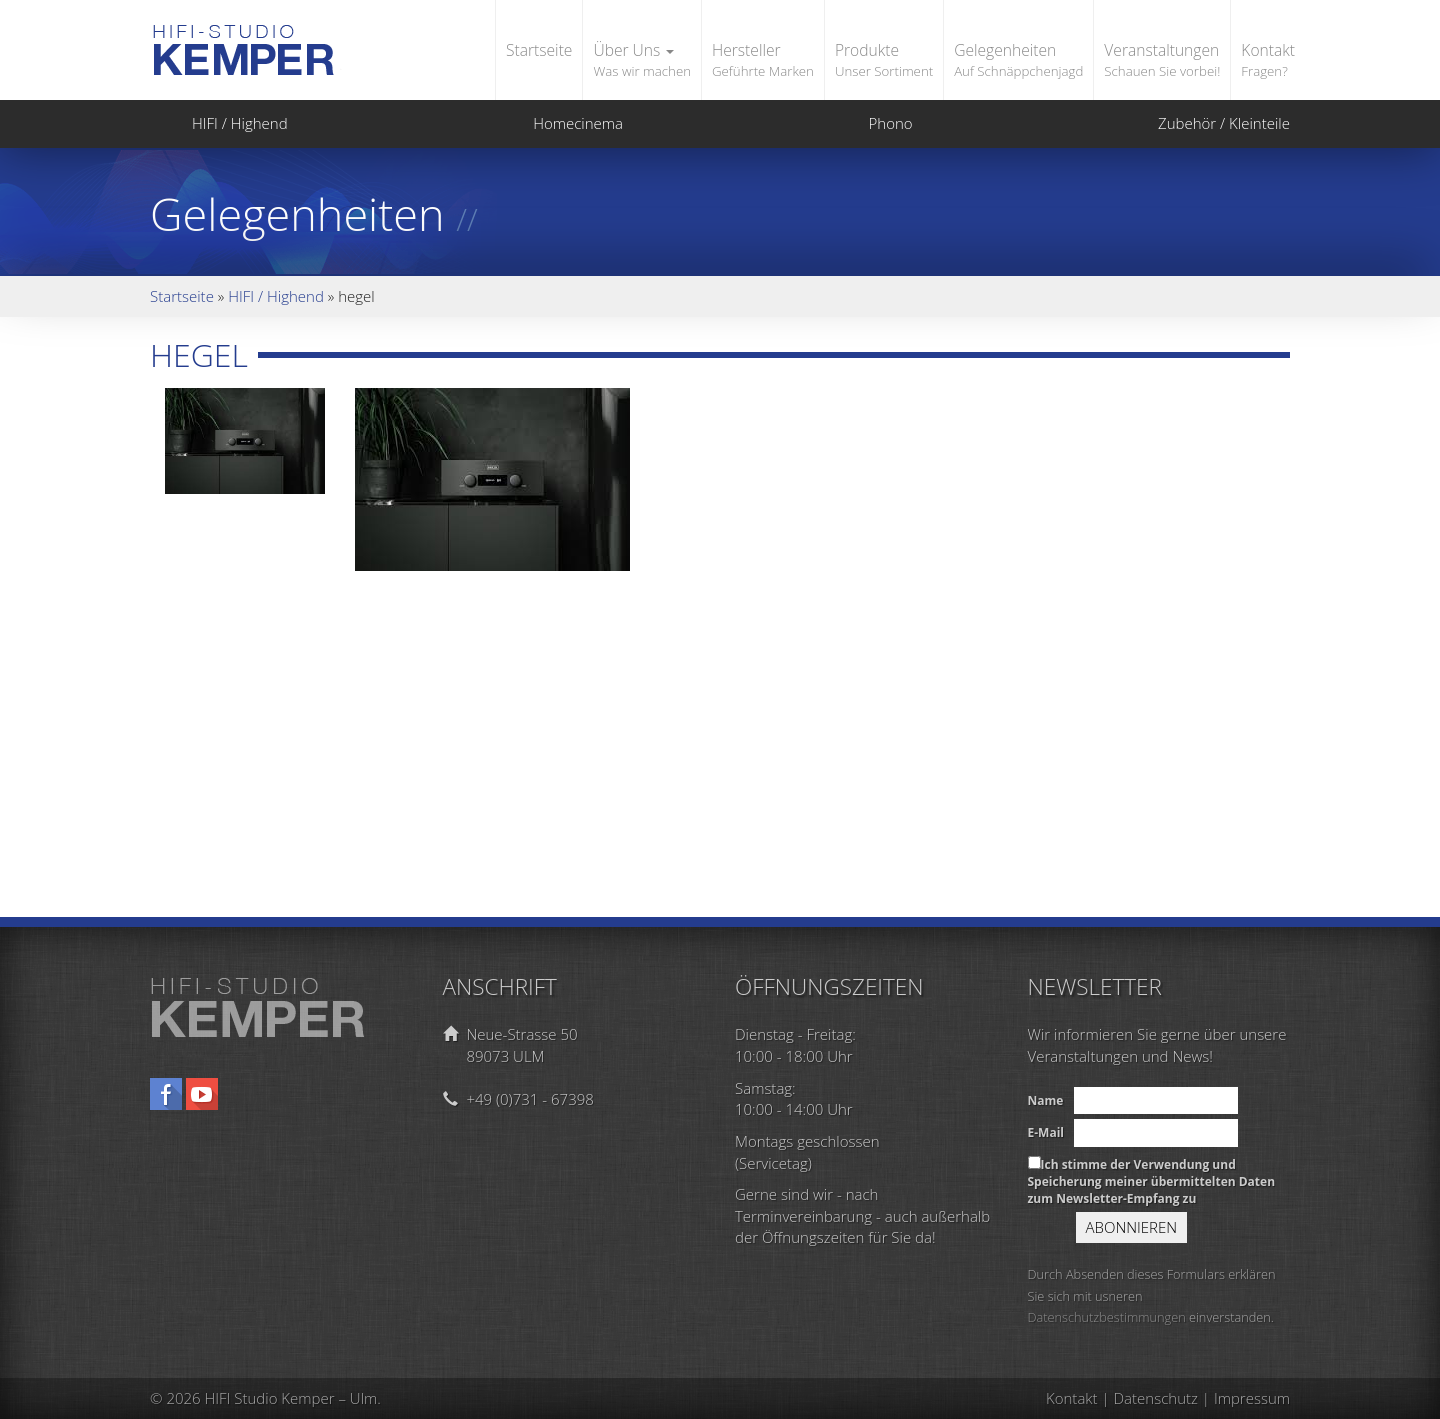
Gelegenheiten (1018, 60)
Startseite (539, 50)
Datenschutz (1156, 1398)
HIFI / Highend (219, 123)
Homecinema (557, 123)
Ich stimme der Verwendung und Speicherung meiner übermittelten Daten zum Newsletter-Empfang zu (1152, 1181)
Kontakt (1268, 60)
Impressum (1252, 1398)
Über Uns (642, 60)
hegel (199, 354)
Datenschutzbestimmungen (1107, 1317)
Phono (870, 123)
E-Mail (1046, 1132)
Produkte (884, 60)
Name (1046, 1100)
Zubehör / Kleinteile (1203, 123)
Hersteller (763, 60)
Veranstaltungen (1162, 60)
